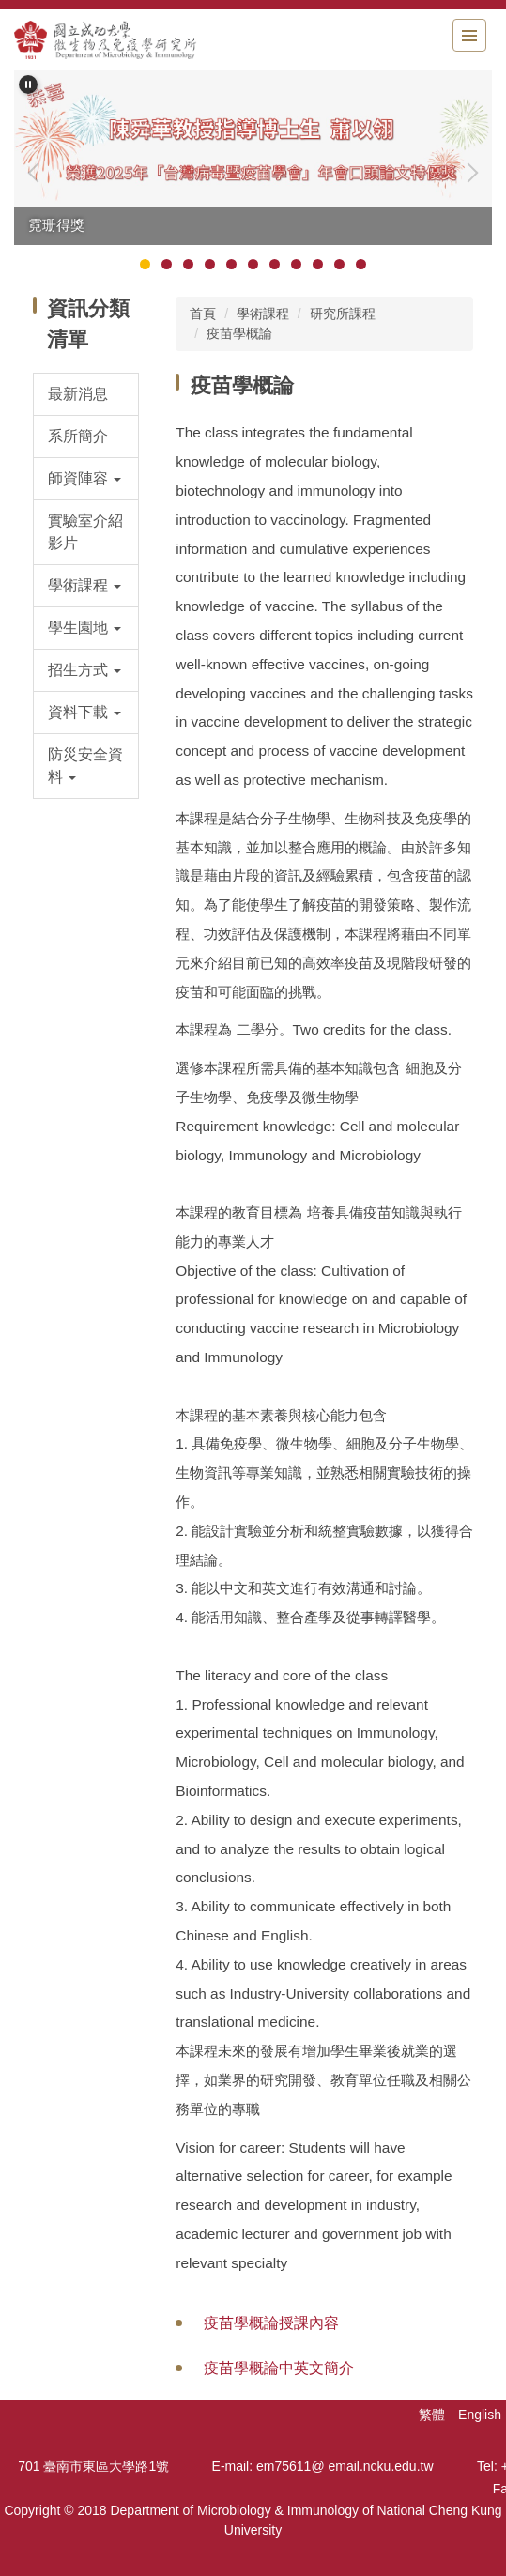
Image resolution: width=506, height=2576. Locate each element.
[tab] (145, 264)
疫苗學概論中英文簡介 (279, 2368)
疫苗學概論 (239, 333)
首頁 (203, 313)
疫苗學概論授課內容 (271, 2323)
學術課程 (263, 313)
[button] (28, 84)
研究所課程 (343, 313)
